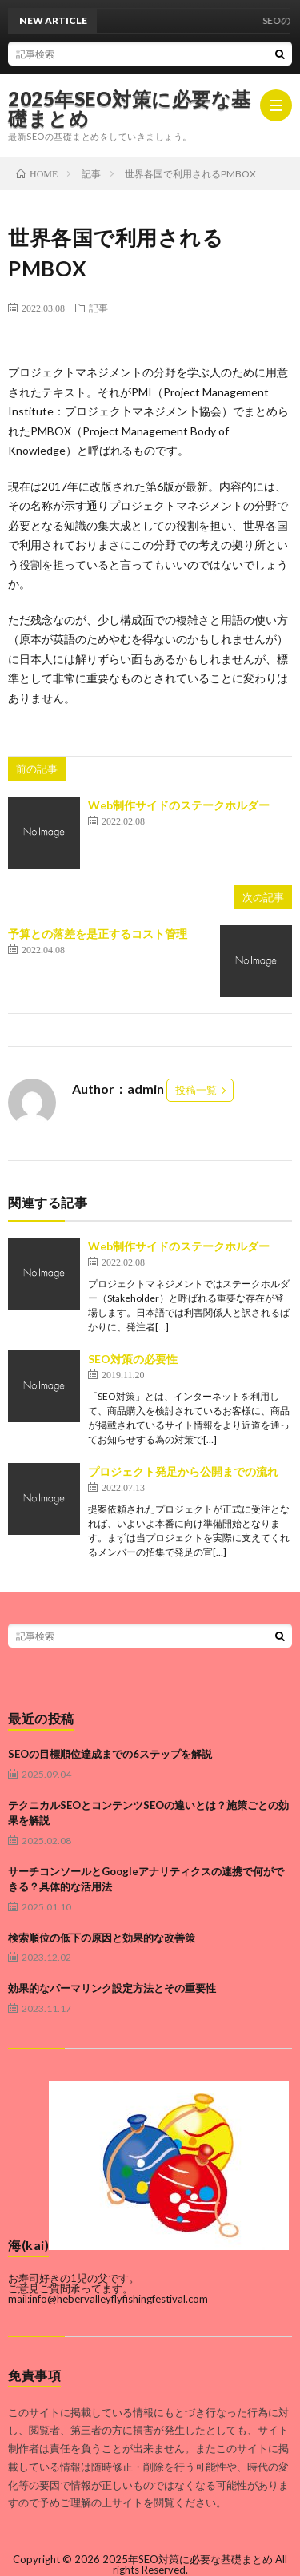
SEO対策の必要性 (133, 1359)
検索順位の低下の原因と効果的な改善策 (101, 1937)
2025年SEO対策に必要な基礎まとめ (129, 108)
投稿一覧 (196, 1089)
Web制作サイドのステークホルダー (179, 805)
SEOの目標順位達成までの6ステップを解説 (110, 1753)
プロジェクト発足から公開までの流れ (183, 1471)
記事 (98, 307)
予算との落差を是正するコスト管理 (97, 933)
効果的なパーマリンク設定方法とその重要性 (112, 1988)
